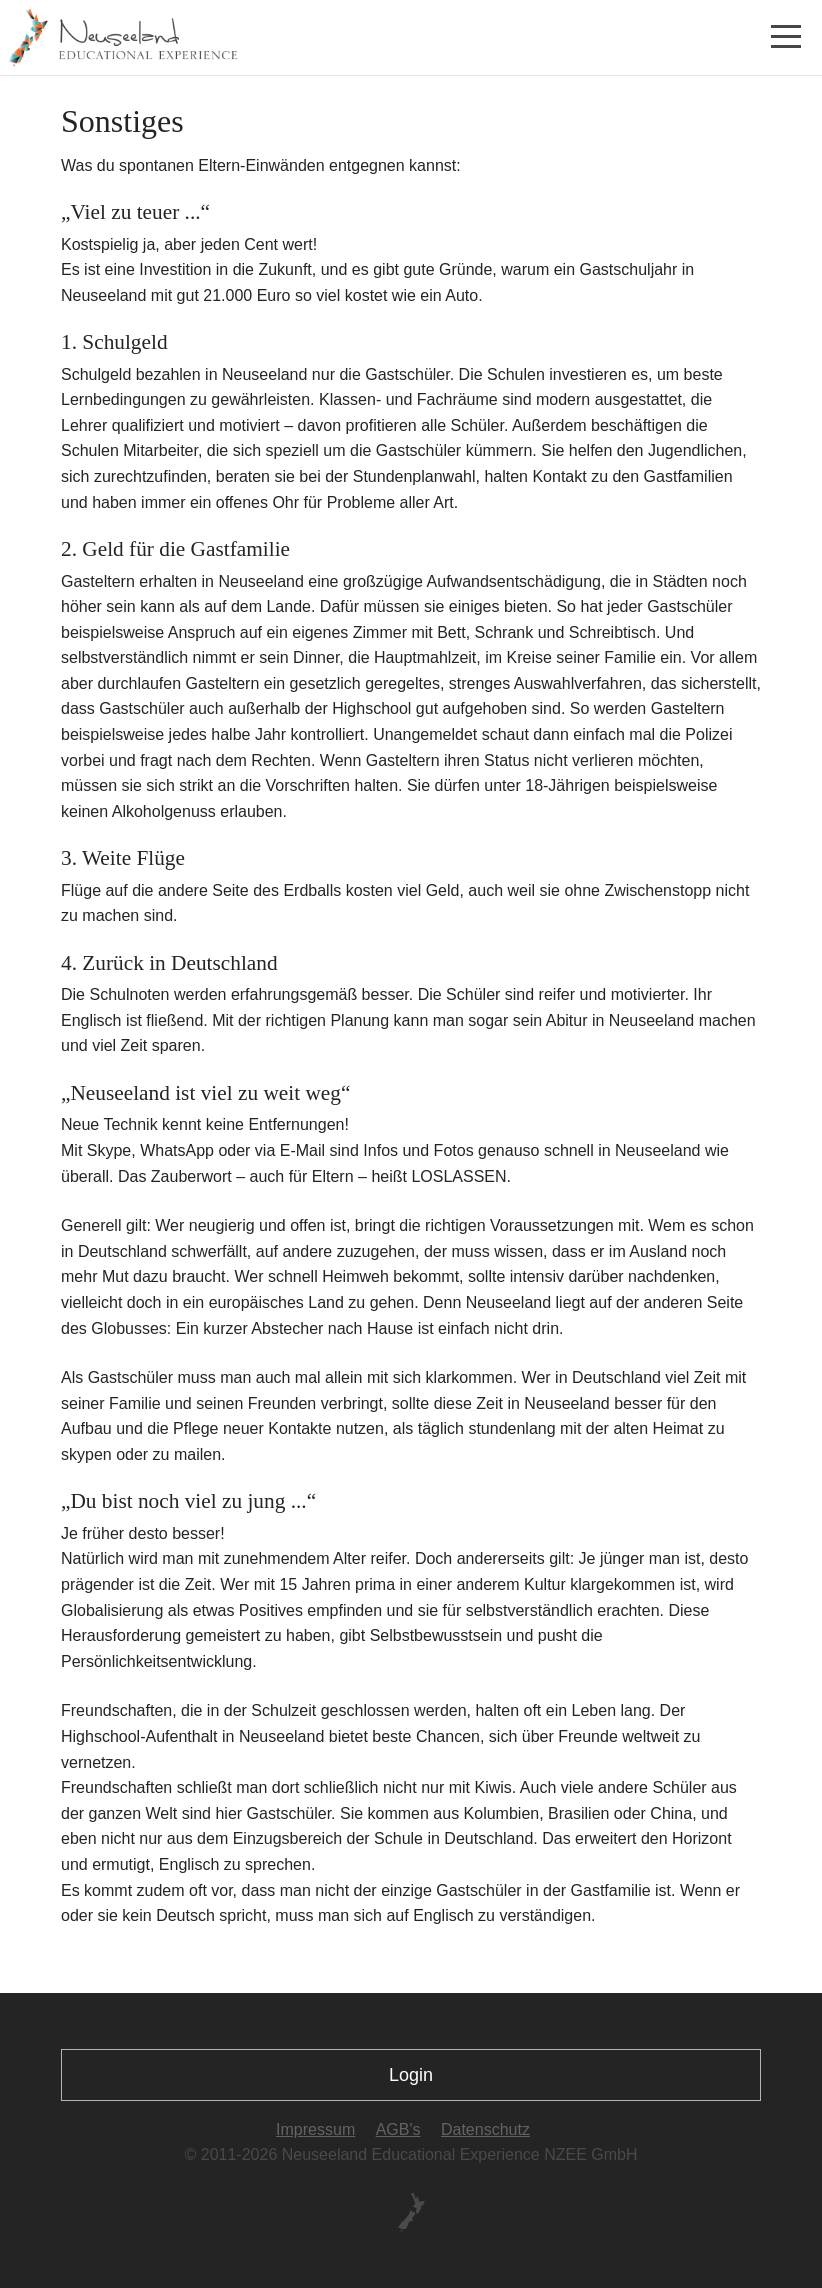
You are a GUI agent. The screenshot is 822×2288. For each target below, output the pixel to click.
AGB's (398, 2129)
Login (411, 2075)
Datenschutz (485, 2129)
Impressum (315, 2129)
